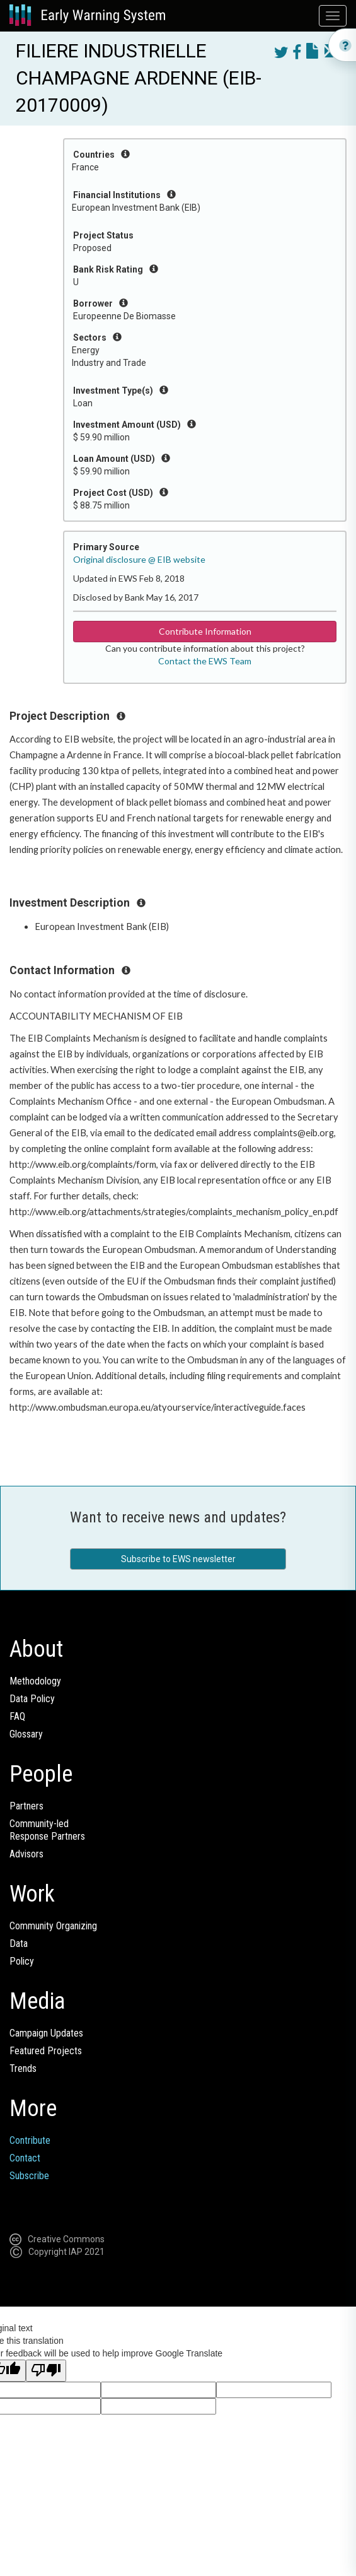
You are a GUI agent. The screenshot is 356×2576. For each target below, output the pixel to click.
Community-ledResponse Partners (47, 1830)
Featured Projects (45, 2051)
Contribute (29, 2140)
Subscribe (29, 2176)
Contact (24, 2158)
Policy (21, 1961)
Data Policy (32, 1699)
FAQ (17, 1716)
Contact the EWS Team (204, 661)
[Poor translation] (46, 2371)
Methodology (35, 1681)
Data (18, 1944)
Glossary (26, 1734)
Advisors (26, 1854)
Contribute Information (205, 631)
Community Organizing (53, 1926)
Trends (23, 2068)
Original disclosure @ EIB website (139, 559)
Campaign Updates (46, 2033)
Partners (26, 1806)
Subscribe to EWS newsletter (178, 1559)
